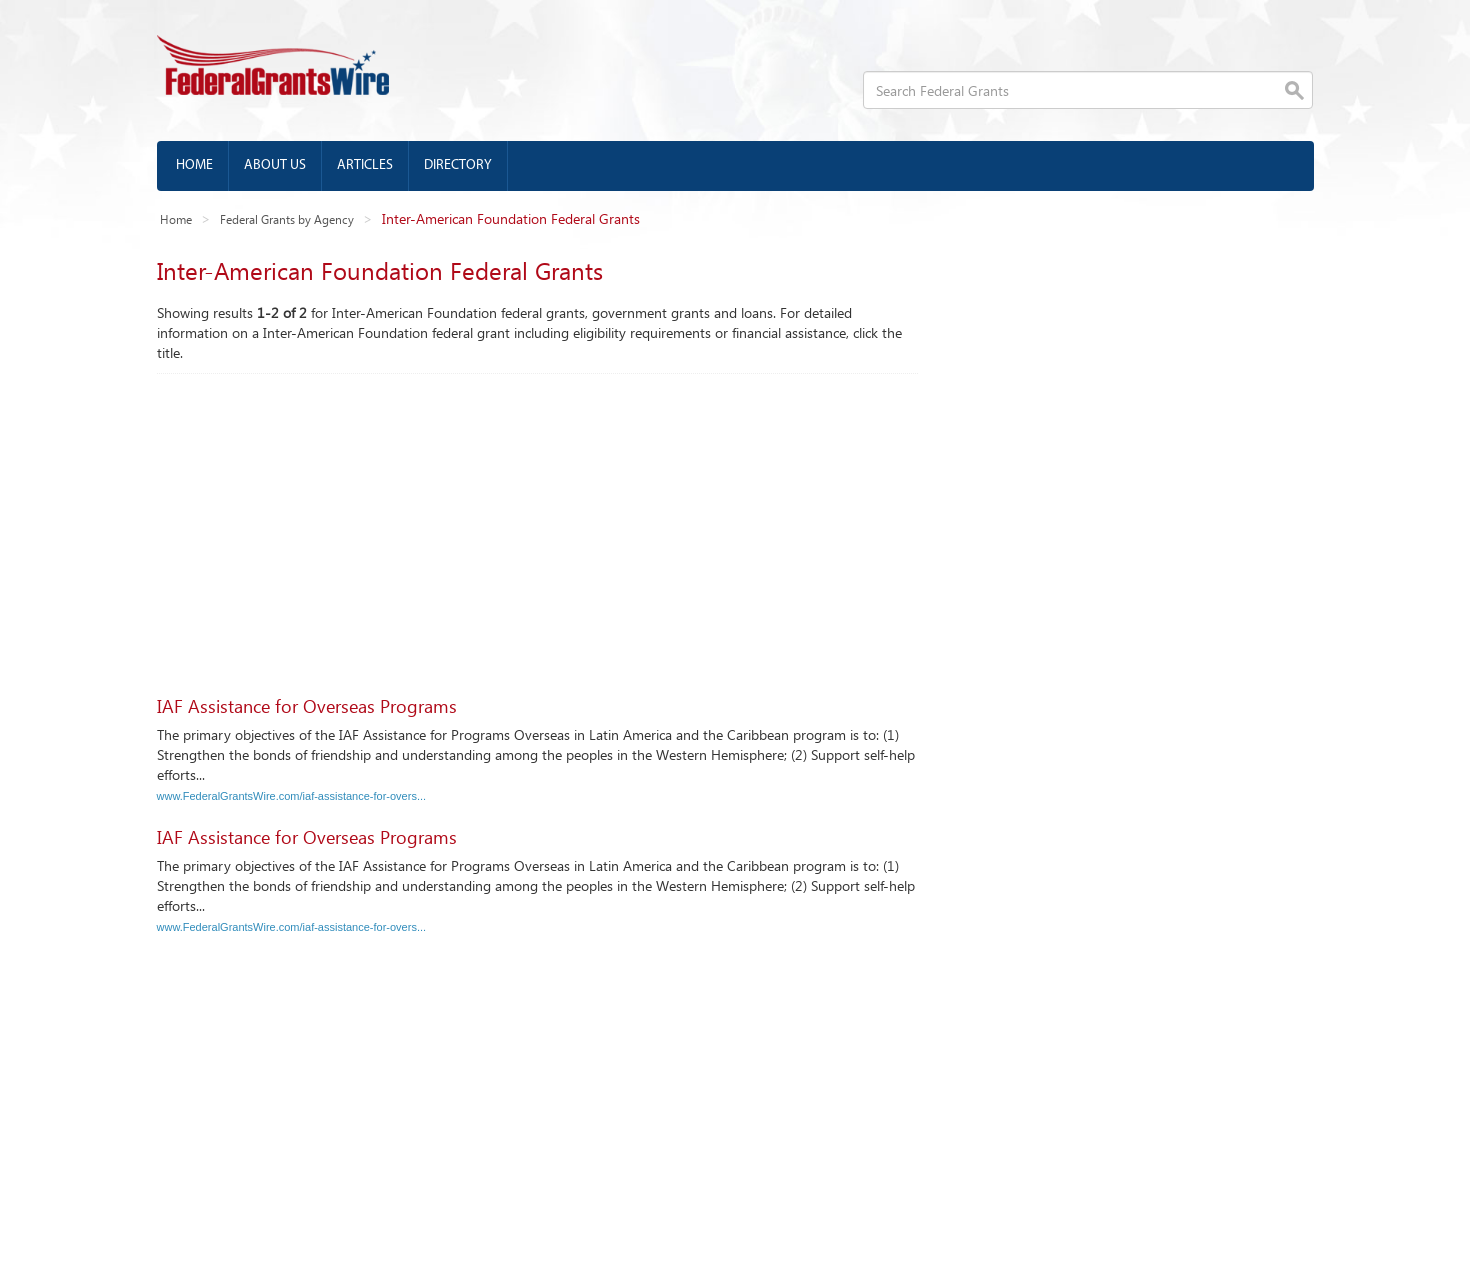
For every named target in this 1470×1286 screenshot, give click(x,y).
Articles (365, 165)
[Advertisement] (537, 524)
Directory (458, 165)
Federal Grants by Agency (287, 219)
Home (194, 165)
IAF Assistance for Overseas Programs (307, 706)
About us (275, 165)
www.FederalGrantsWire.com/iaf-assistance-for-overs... (292, 796)
